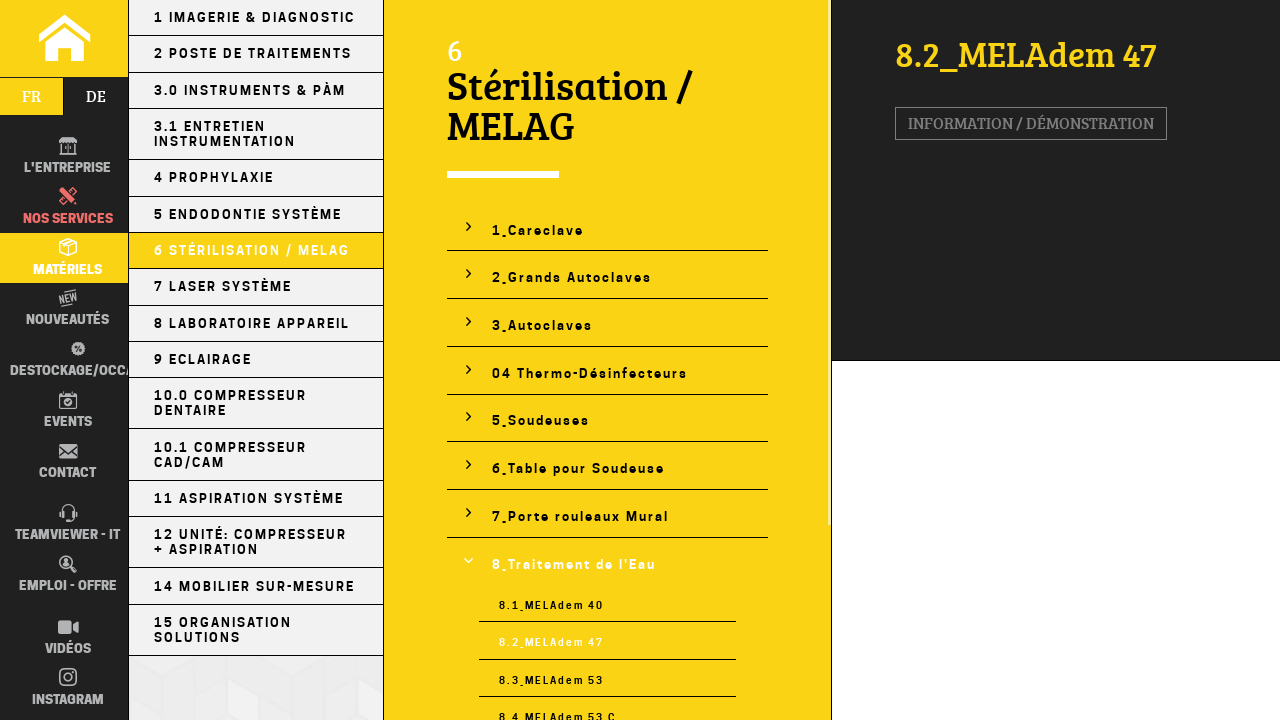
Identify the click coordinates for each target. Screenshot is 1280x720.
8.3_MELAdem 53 (551, 680)
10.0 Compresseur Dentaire (230, 403)
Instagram (68, 687)
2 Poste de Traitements (253, 53)
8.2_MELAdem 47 (551, 642)
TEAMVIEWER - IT (67, 523)
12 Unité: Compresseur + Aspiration (250, 542)
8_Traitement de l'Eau (574, 564)
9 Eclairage (203, 359)
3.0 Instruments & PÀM (250, 90)
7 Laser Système (223, 286)
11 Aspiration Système (249, 498)
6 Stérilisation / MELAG (252, 250)
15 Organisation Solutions (223, 630)
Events (68, 410)
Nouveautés (67, 308)
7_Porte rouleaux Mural (580, 516)
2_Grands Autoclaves (572, 277)
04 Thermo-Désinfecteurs (590, 373)
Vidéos (68, 637)
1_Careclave (538, 230)
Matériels (67, 257)
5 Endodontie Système (248, 214)
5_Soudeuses (541, 420)
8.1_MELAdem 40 (551, 605)
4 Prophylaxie (214, 177)
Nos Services (68, 206)
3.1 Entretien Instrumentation (225, 134)
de (96, 96)
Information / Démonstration (1031, 123)
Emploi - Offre (68, 574)
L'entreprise (67, 156)
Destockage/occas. (74, 358)
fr (31, 96)
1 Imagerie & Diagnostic (254, 17)
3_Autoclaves (542, 325)
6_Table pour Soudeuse (578, 468)
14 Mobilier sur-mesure (254, 586)
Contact (67, 461)
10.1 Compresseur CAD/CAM (230, 455)
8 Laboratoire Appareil (252, 323)
